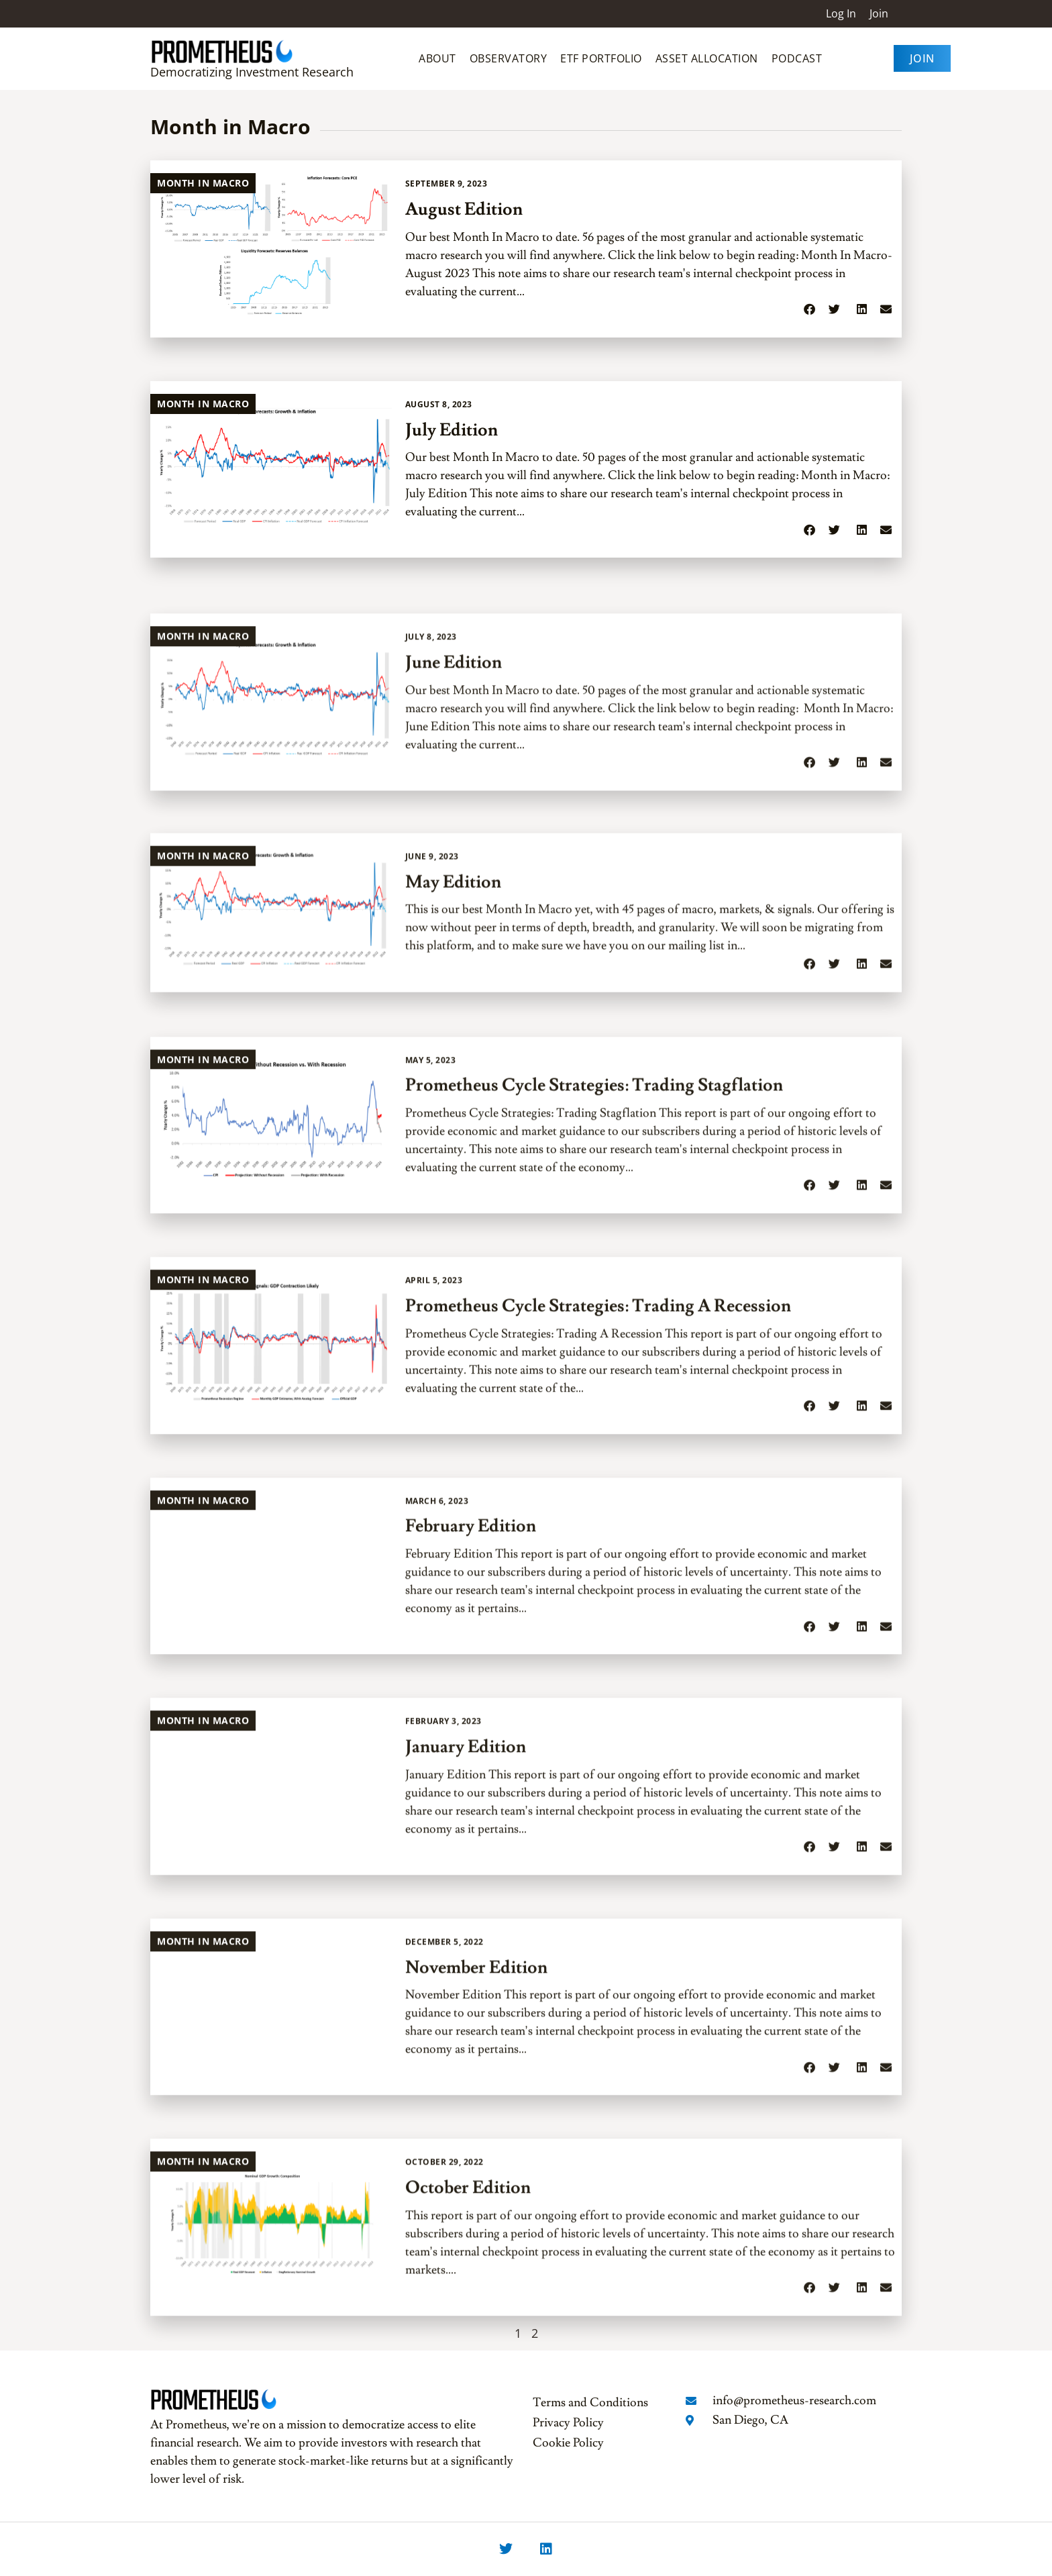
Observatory (508, 58)
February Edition (470, 1708)
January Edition (465, 1928)
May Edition (453, 1046)
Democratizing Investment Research (252, 72)
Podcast (797, 58)
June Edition (453, 844)
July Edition (451, 431)
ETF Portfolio (601, 58)
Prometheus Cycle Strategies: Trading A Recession (598, 1487)
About (437, 58)
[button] (809, 310)
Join (879, 13)
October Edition (468, 2369)
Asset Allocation (706, 58)
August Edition (464, 210)
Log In (841, 13)
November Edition (476, 2149)
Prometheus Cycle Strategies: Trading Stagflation (594, 1267)
